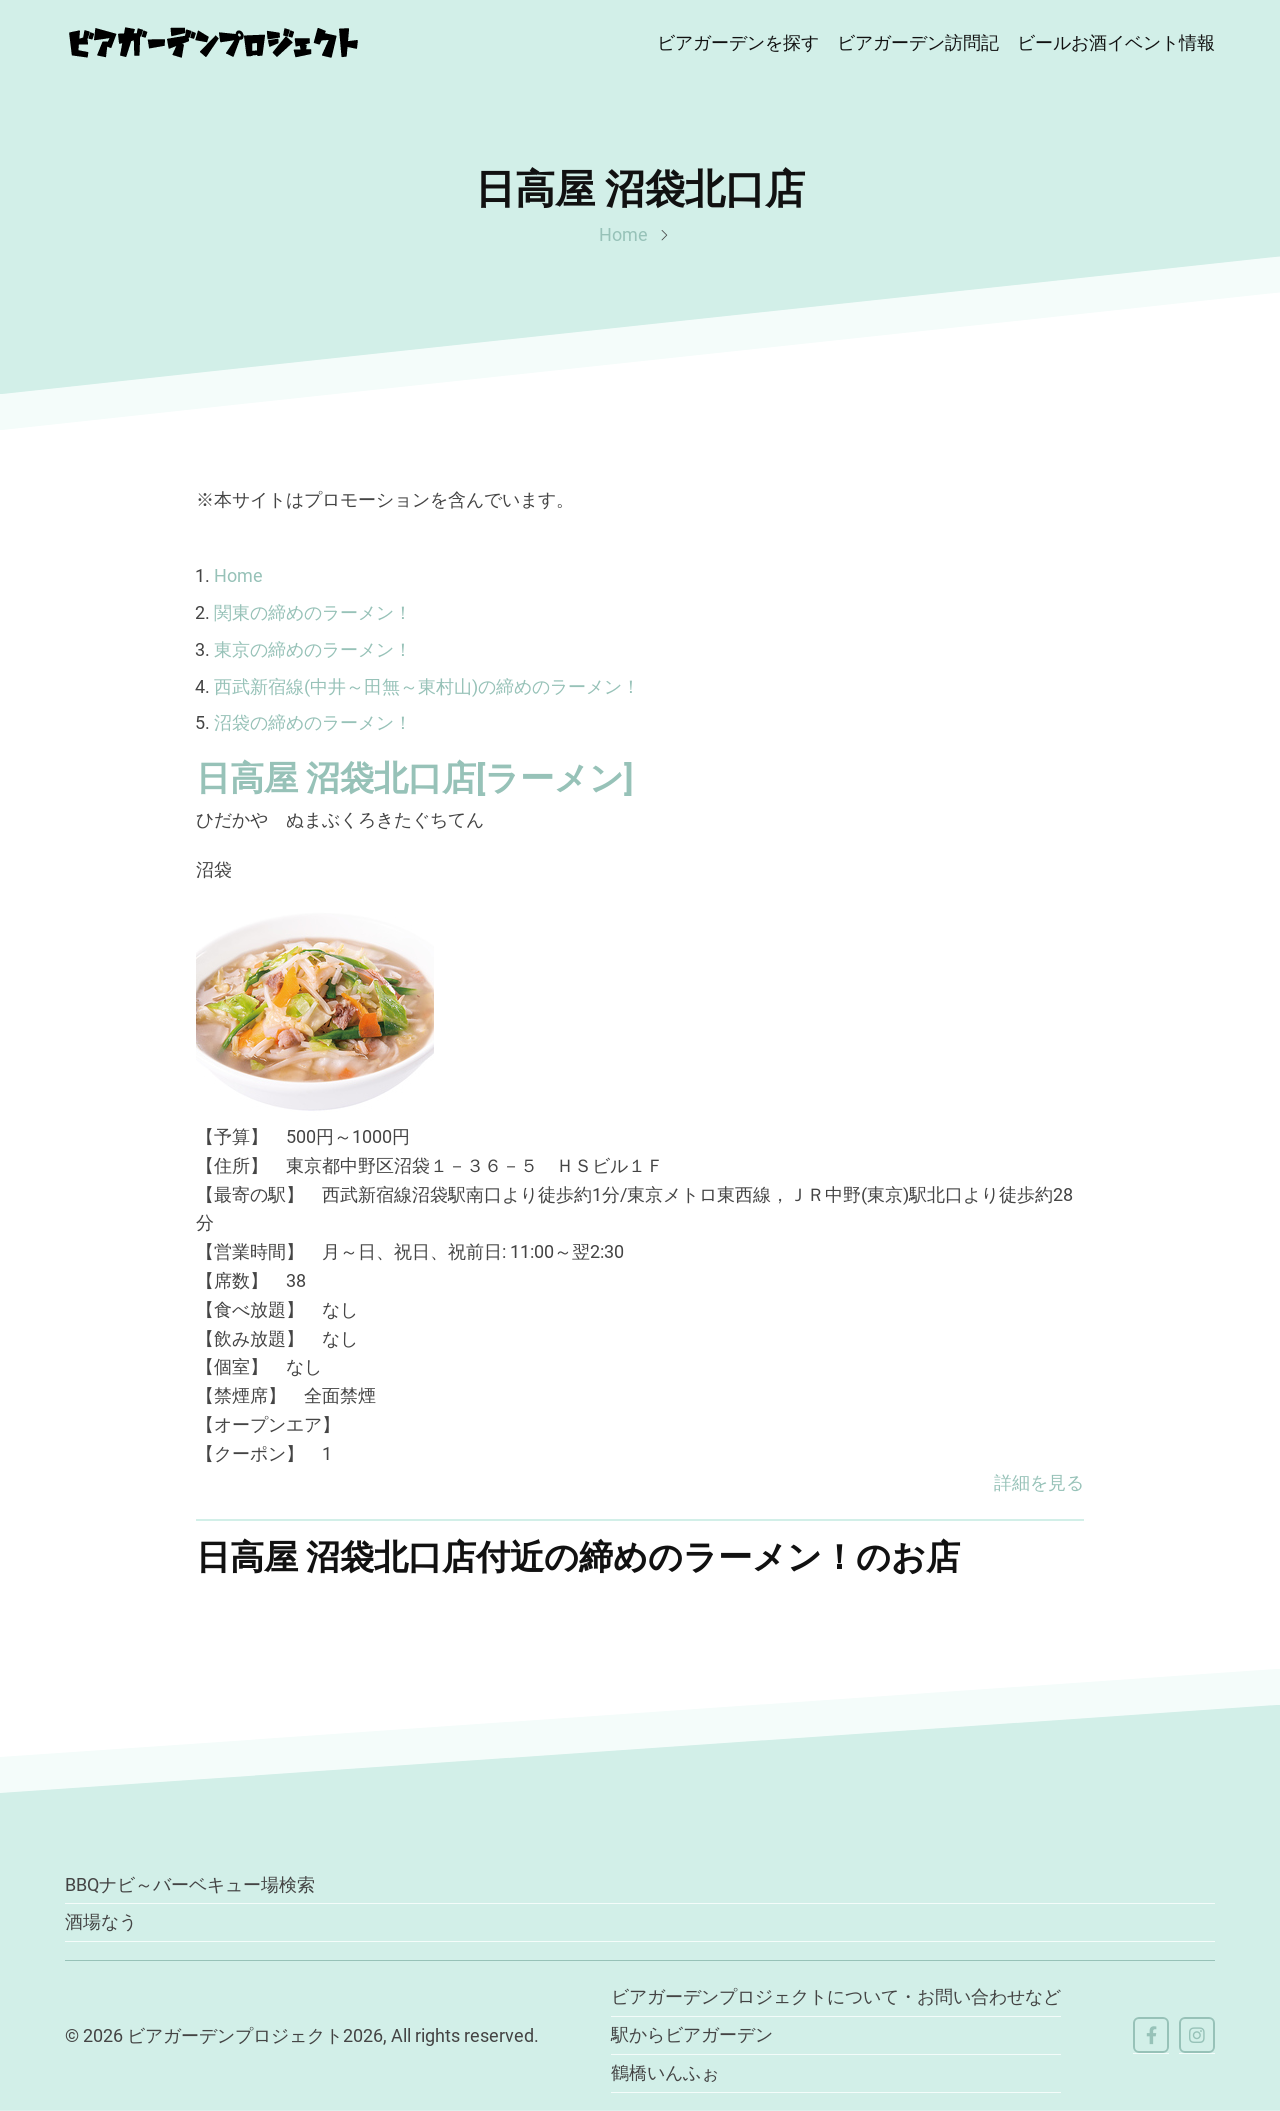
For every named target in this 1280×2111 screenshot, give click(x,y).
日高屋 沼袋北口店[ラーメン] (414, 778)
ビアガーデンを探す (738, 42)
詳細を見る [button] (1039, 1482)
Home (623, 234)
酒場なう (101, 1921)
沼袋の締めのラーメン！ (313, 722)
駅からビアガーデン (692, 2034)
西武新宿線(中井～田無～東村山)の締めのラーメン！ (427, 686)
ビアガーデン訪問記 (918, 42)
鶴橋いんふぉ (665, 2072)
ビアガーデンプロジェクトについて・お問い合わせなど (836, 1996)
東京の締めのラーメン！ (313, 649)
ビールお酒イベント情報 (1116, 42)
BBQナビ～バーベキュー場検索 (190, 1884)
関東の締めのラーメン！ (313, 612)
